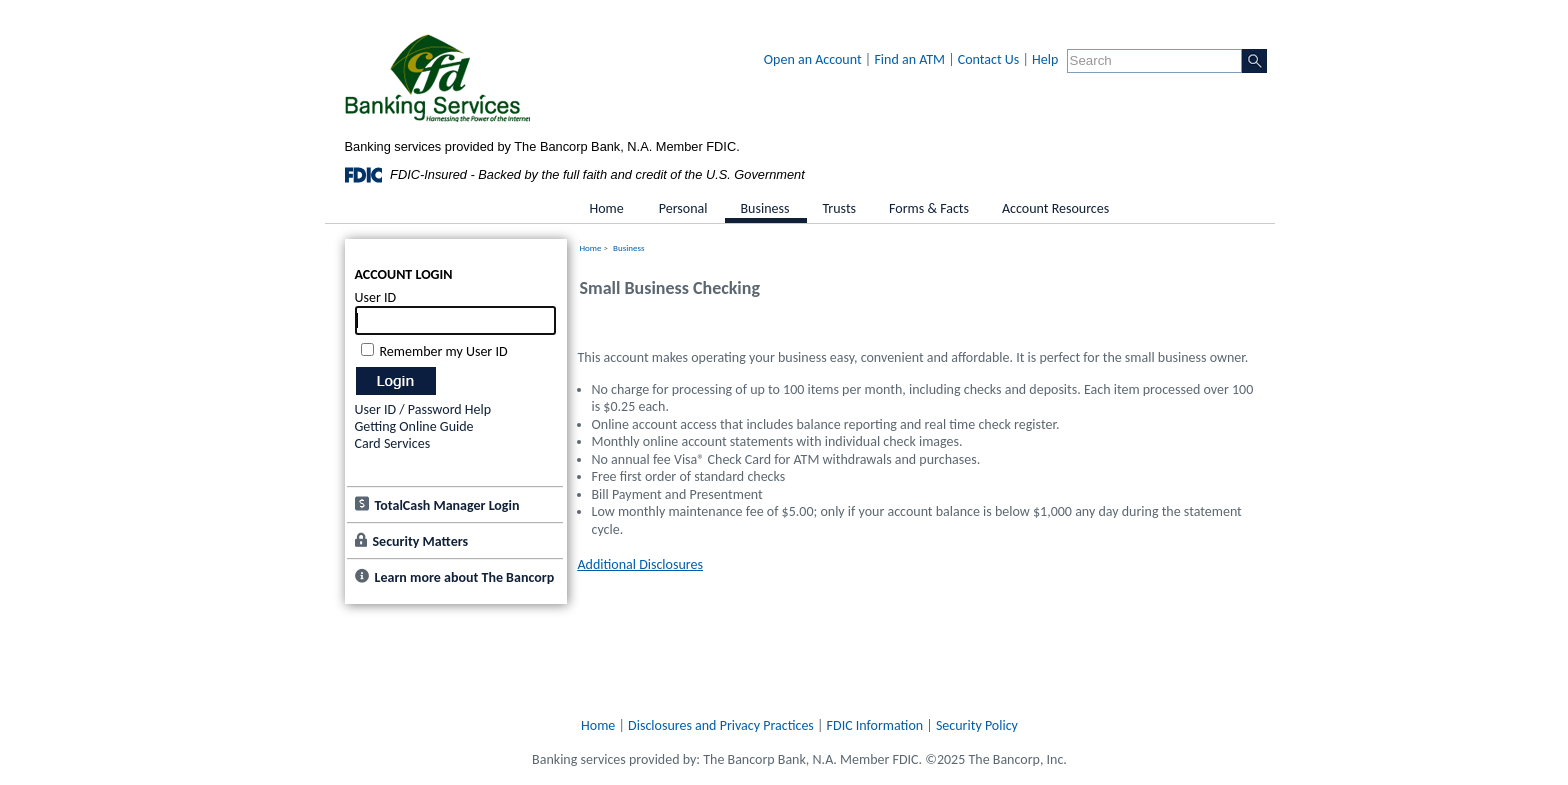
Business (628, 247)
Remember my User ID (444, 351)
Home (591, 247)
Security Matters (421, 541)
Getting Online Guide (414, 426)
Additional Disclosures (640, 564)
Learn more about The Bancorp (465, 577)
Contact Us (989, 59)
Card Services (393, 443)
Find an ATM (909, 59)
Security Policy (977, 725)
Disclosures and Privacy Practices (721, 725)
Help (1045, 59)
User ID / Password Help (423, 409)
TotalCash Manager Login (447, 505)
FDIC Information (875, 725)
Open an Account (813, 59)
